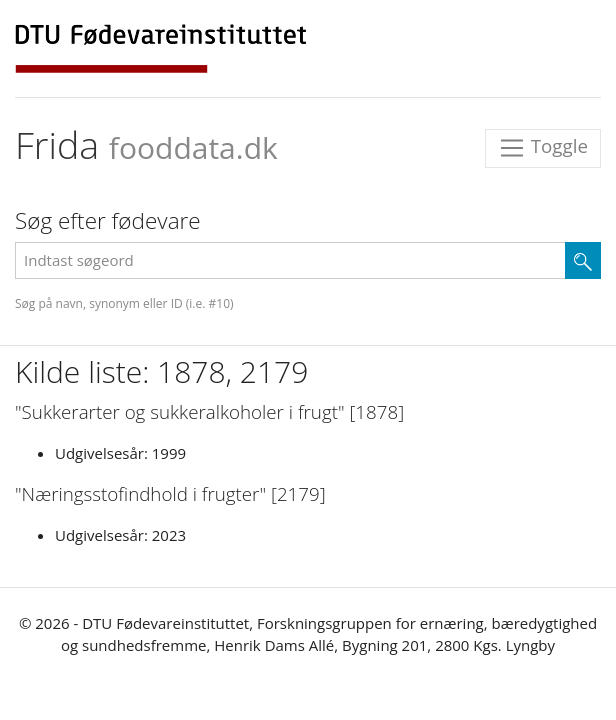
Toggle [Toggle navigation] (543, 148)
